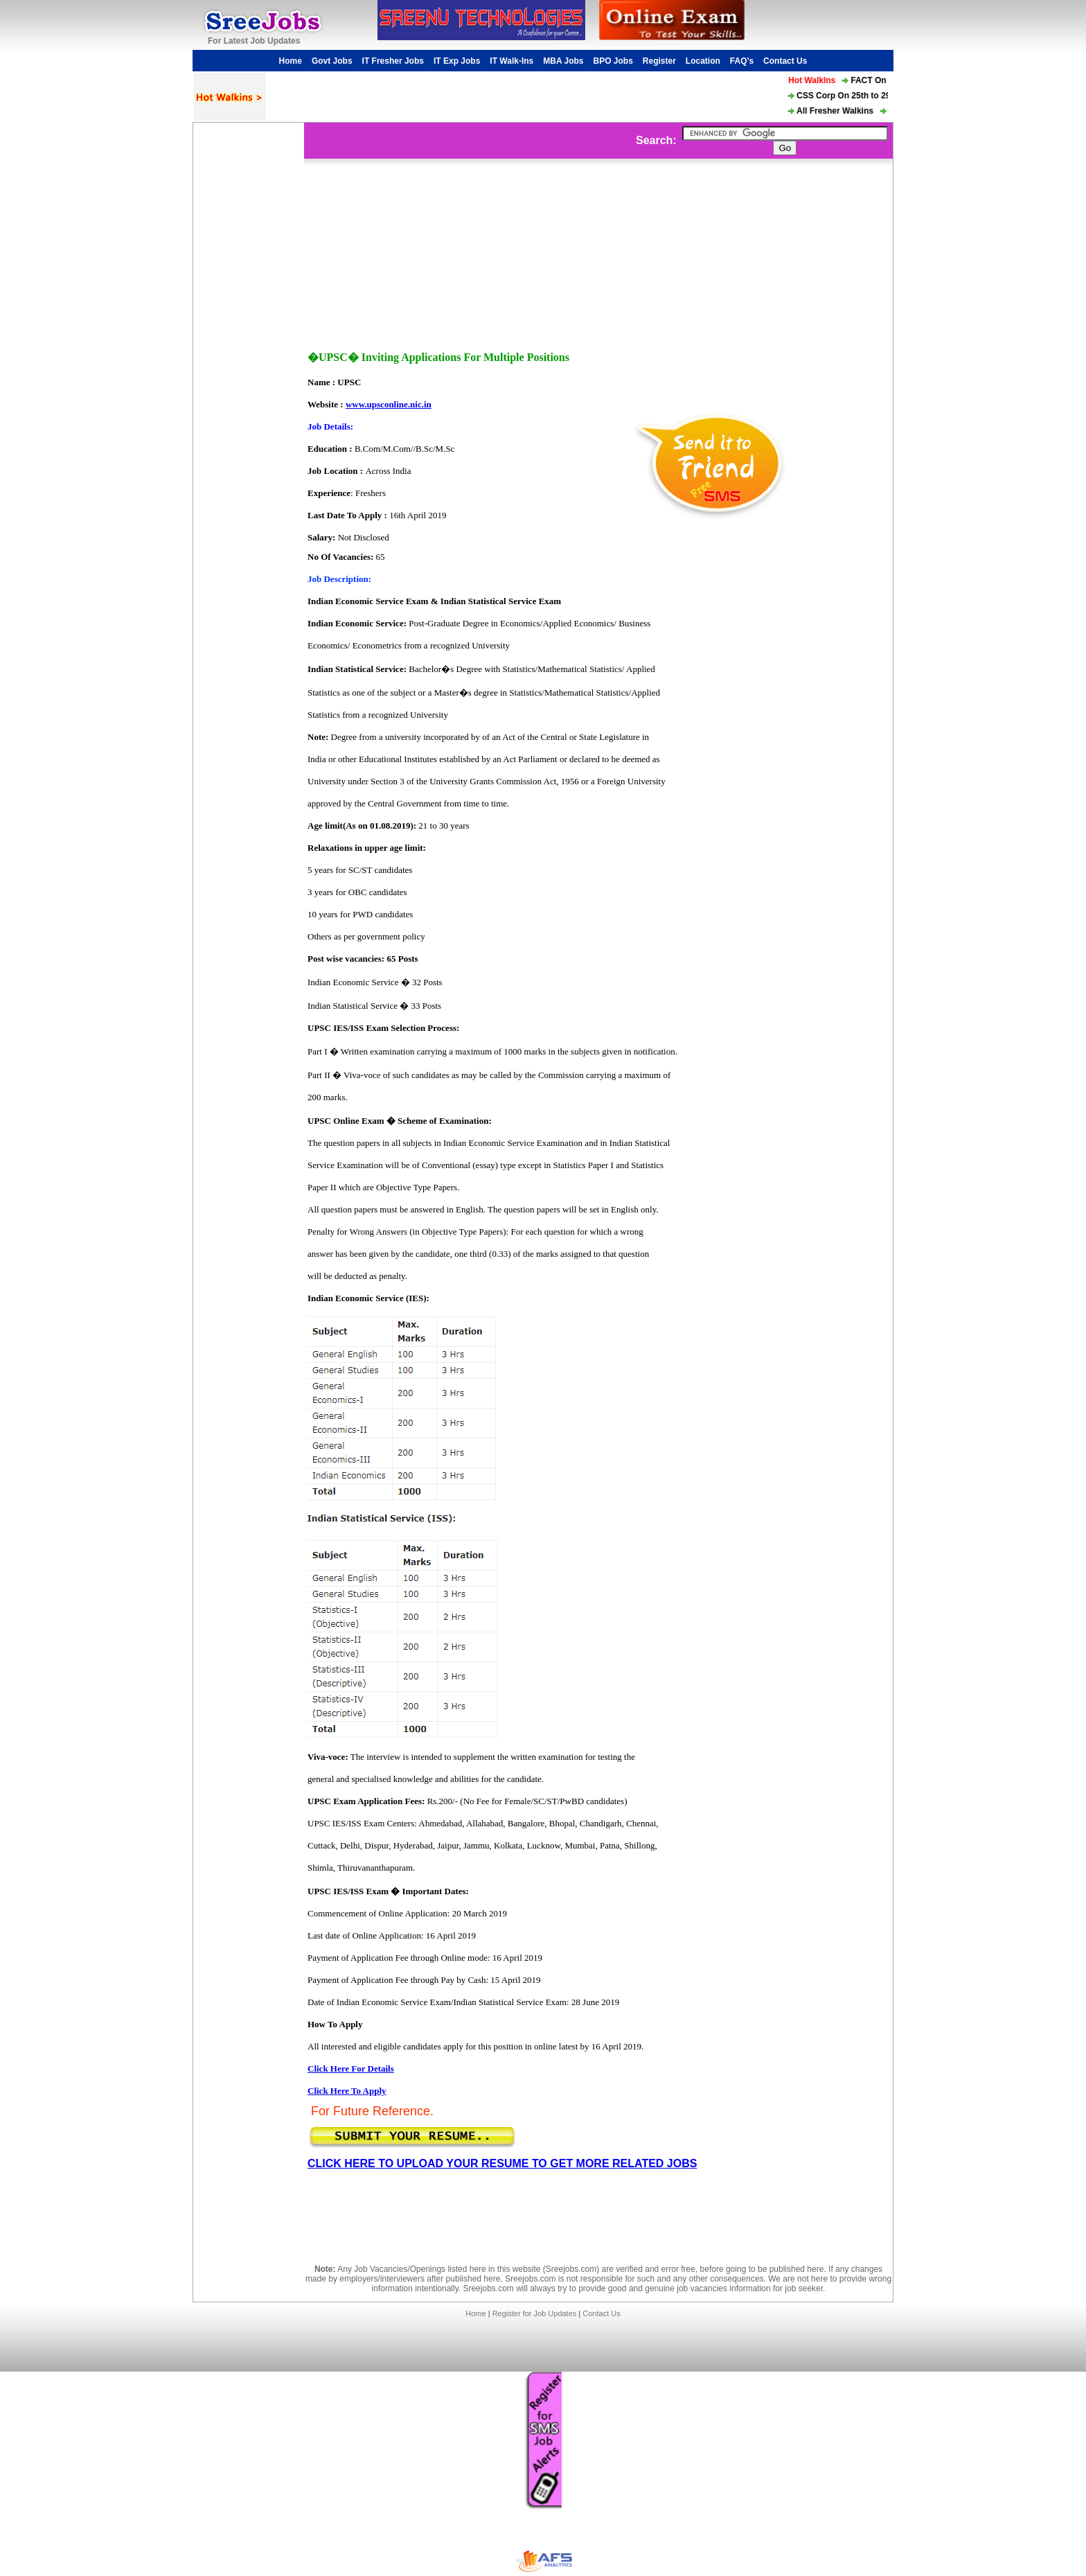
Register (659, 61)
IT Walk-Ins (511, 61)
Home (290, 61)
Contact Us (785, 61)
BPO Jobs (612, 61)
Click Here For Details (351, 2068)
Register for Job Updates (534, 2313)
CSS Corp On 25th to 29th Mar (859, 95)
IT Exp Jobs (457, 61)
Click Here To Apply (347, 2090)
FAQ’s (742, 61)
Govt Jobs (332, 61)
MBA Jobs (563, 61)
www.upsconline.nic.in (388, 404)
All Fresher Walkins (838, 111)
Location (703, 61)
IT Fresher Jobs (393, 61)
